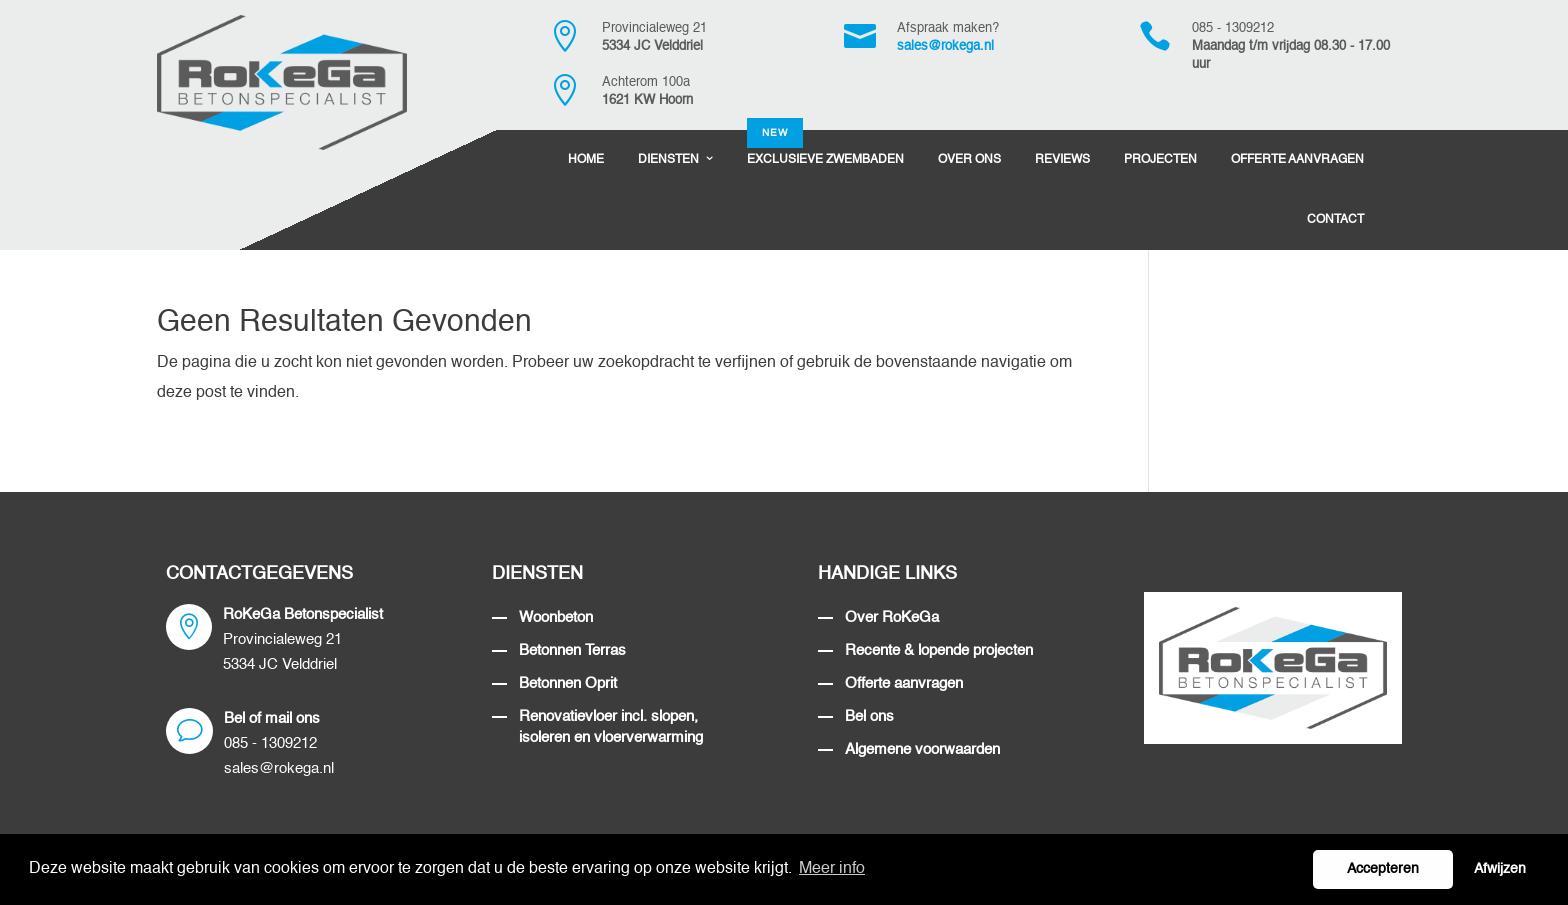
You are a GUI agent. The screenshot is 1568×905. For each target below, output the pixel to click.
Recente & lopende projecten (939, 650)
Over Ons (969, 160)
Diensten (668, 160)
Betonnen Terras (572, 650)
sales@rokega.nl (945, 46)
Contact (1335, 220)
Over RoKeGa (892, 617)
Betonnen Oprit (568, 683)
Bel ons (869, 716)
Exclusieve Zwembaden (825, 148)
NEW (775, 133)
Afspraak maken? (948, 28)
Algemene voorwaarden (922, 749)
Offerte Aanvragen (1297, 160)
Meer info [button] (832, 869)
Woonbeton (556, 617)
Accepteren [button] (1383, 869)
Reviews (1062, 160)
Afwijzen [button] (1500, 869)
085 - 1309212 (1233, 28)
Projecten (1160, 160)
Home (586, 160)
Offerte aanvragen (904, 683)
